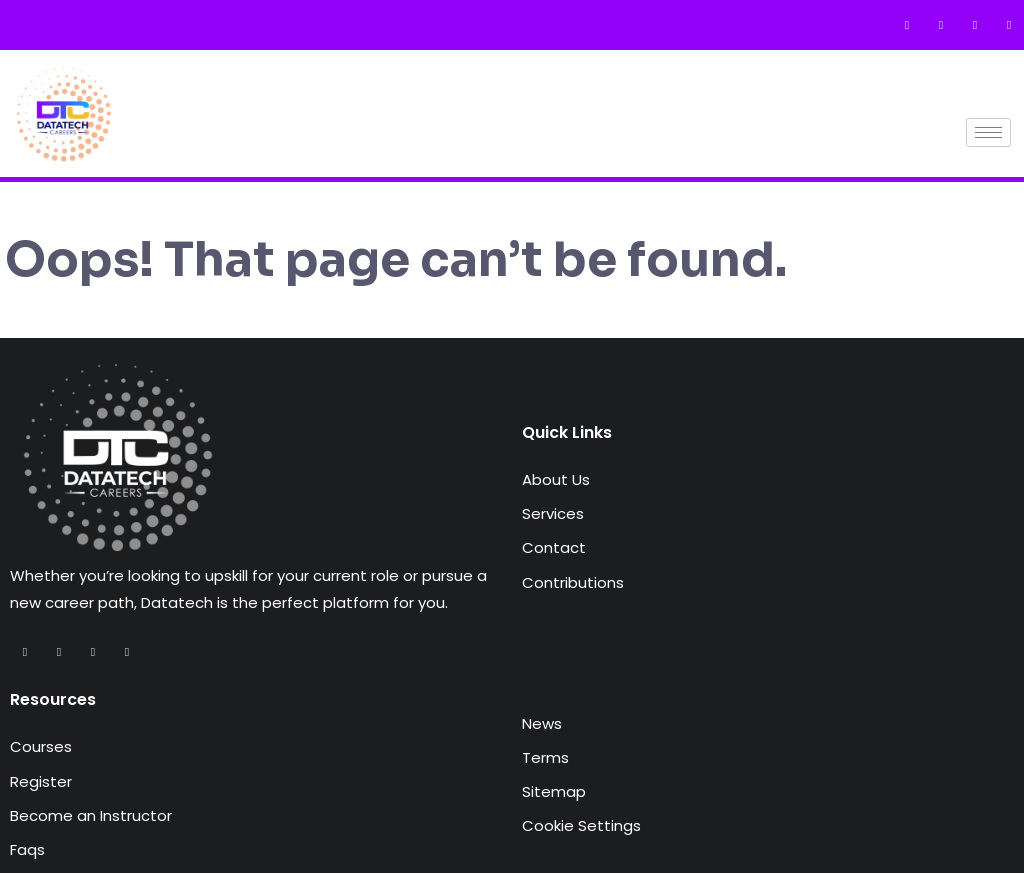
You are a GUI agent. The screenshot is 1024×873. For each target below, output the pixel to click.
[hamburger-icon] (988, 132)
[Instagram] (975, 25)
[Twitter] (941, 25)
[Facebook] (907, 25)
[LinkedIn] (1009, 25)
